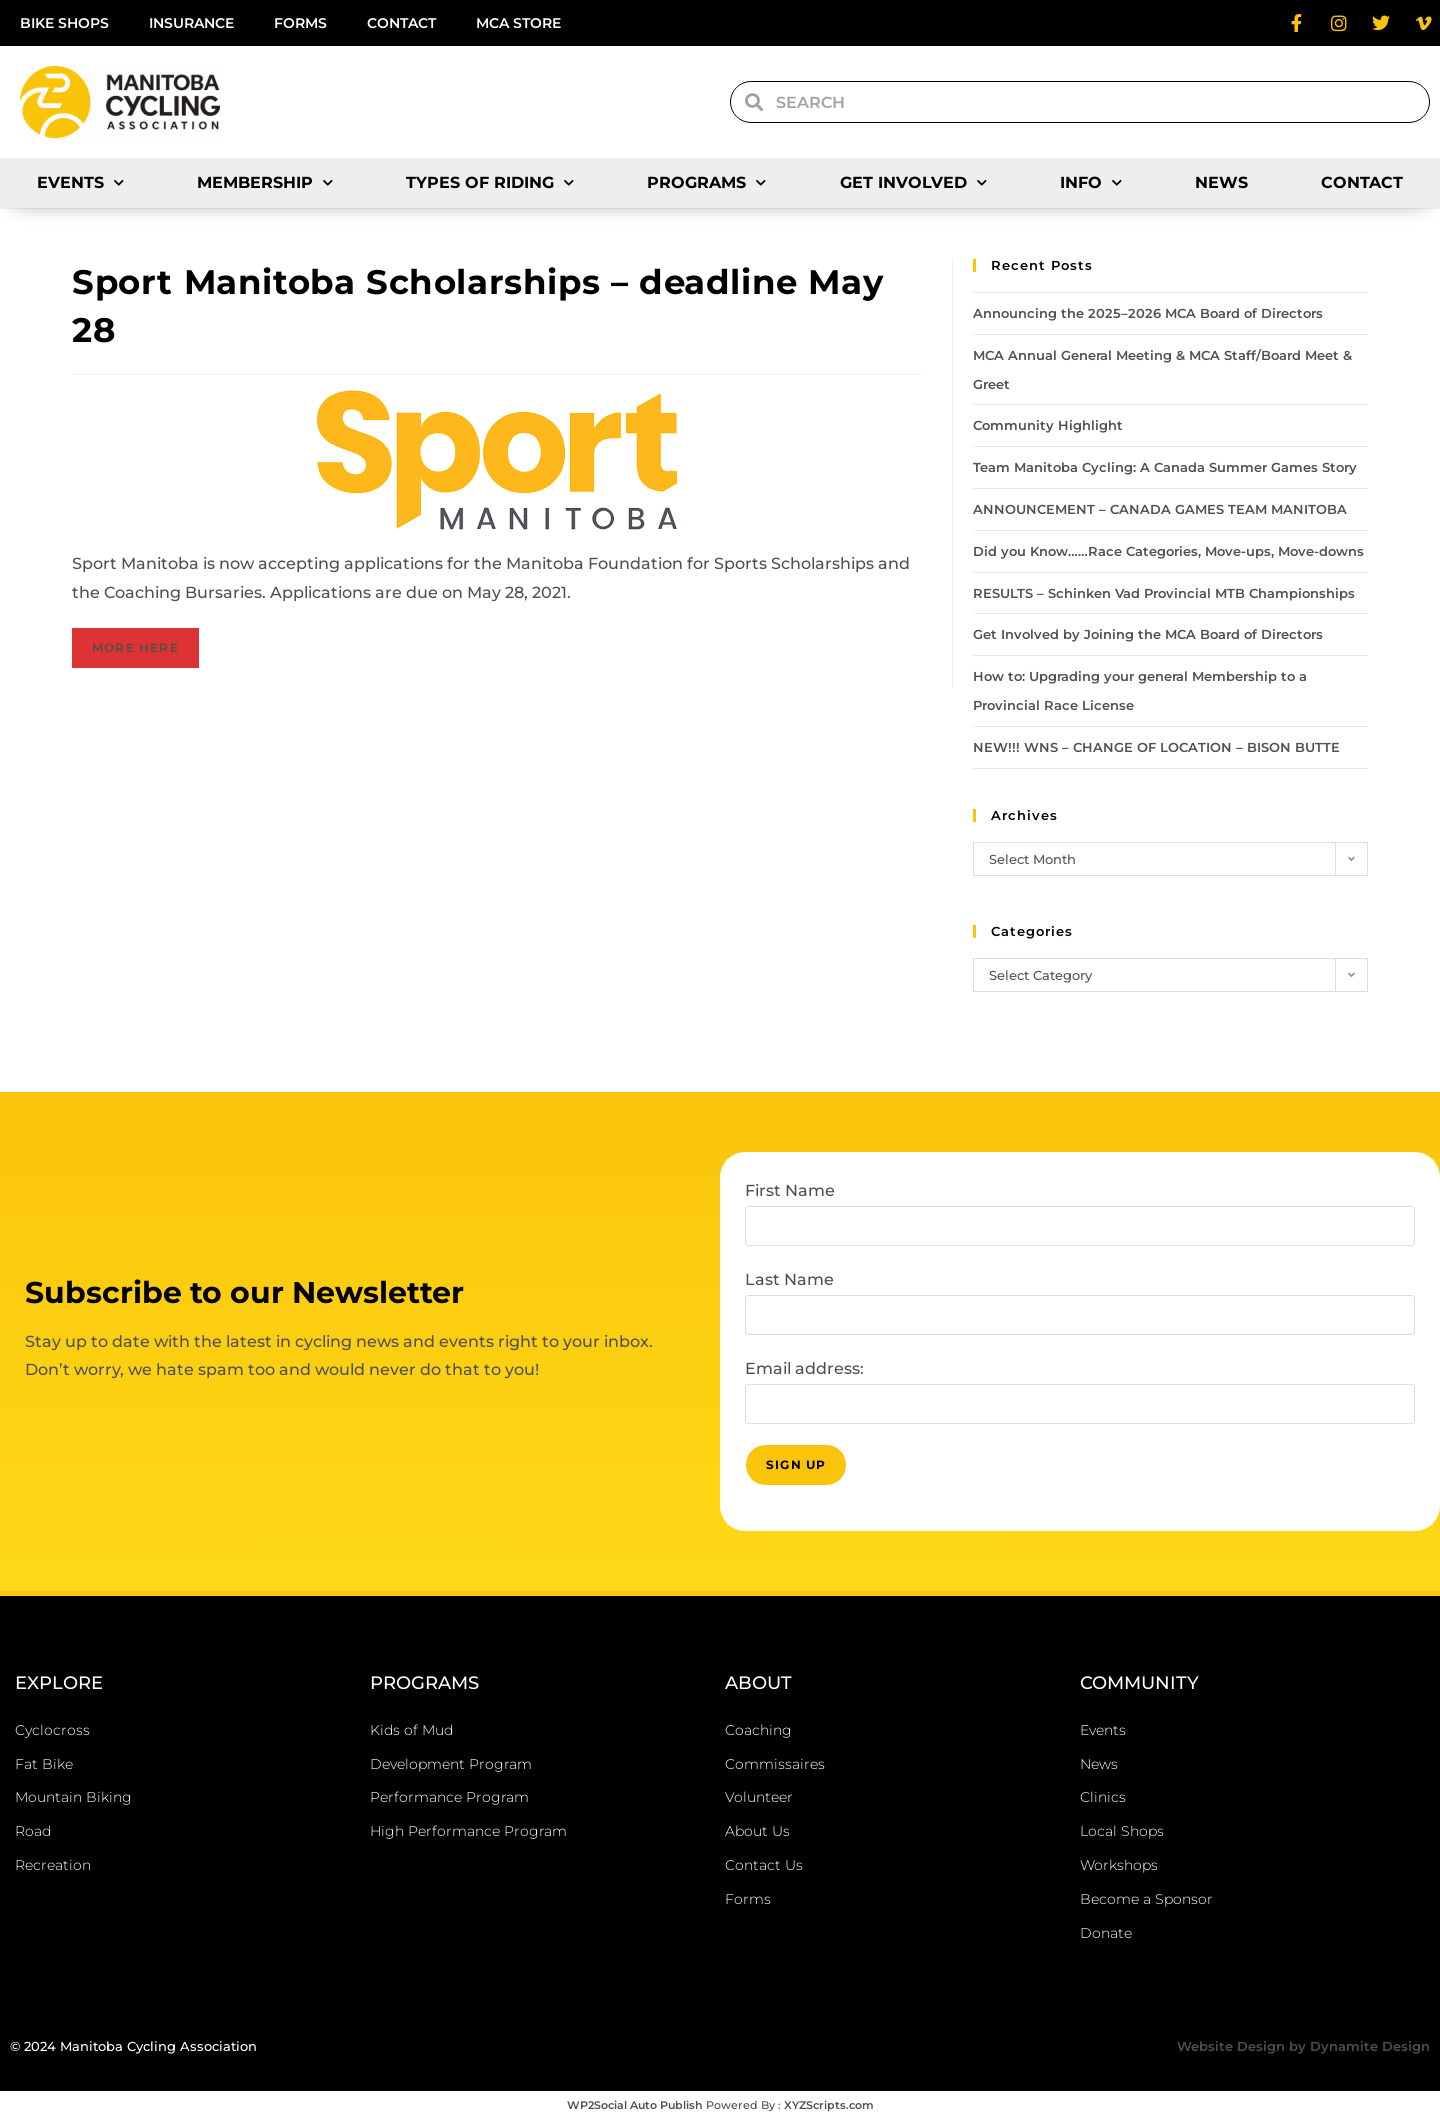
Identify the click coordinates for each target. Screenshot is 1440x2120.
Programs (706, 182)
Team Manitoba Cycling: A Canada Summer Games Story (1165, 467)
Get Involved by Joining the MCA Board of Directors (1148, 634)
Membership (265, 182)
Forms (300, 23)
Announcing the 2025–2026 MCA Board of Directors (1148, 313)
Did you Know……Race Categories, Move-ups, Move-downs (1168, 551)
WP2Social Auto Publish (635, 2105)
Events (80, 182)
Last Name (789, 1279)
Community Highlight (1048, 425)
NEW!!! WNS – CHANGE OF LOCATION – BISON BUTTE (1156, 747)
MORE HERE (135, 647)
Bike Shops (64, 23)
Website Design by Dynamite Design (1303, 2046)
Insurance (191, 23)
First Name (790, 1190)
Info (1091, 182)
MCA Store (518, 23)
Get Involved (913, 182)
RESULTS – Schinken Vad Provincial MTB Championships (1164, 593)
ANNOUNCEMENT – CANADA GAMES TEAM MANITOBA (1160, 509)
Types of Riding (490, 182)
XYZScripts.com (829, 2105)
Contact (401, 23)
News (1221, 182)
